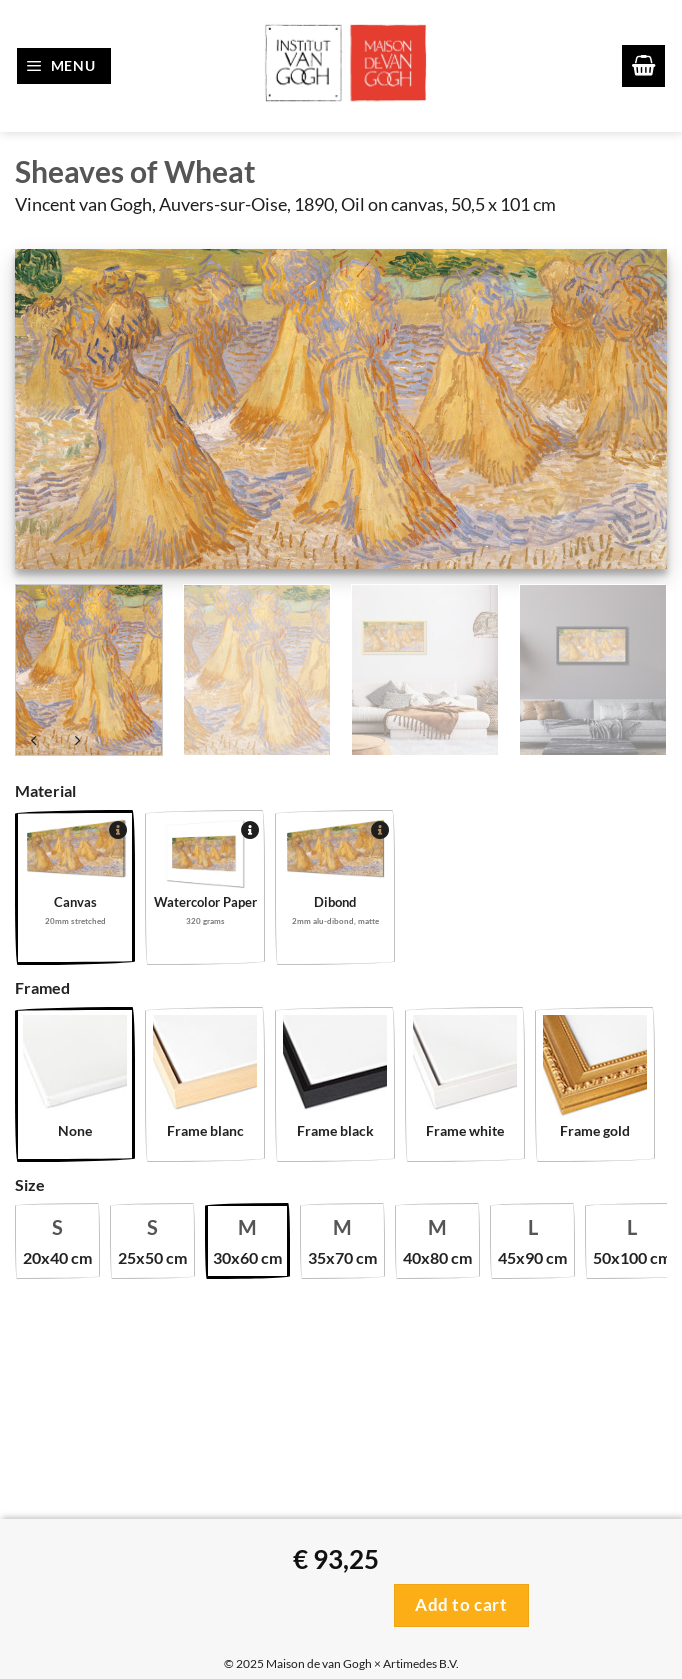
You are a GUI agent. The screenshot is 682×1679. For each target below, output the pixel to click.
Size (30, 1184)
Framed (42, 987)
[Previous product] (77, 743)
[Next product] (35, 743)
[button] (64, 66)
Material (45, 790)
